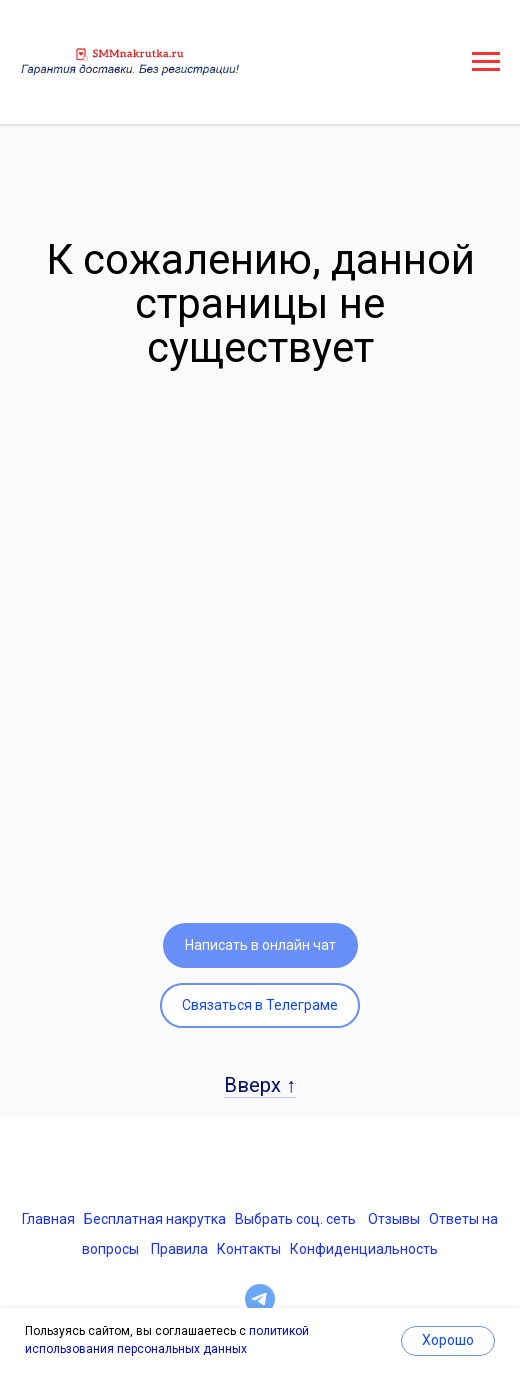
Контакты (249, 1249)
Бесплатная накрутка (155, 1219)
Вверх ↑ (260, 1085)
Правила (179, 1249)
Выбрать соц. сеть (295, 1219)
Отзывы (394, 1219)
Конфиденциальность (364, 1249)
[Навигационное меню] (486, 62)
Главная (48, 1219)
